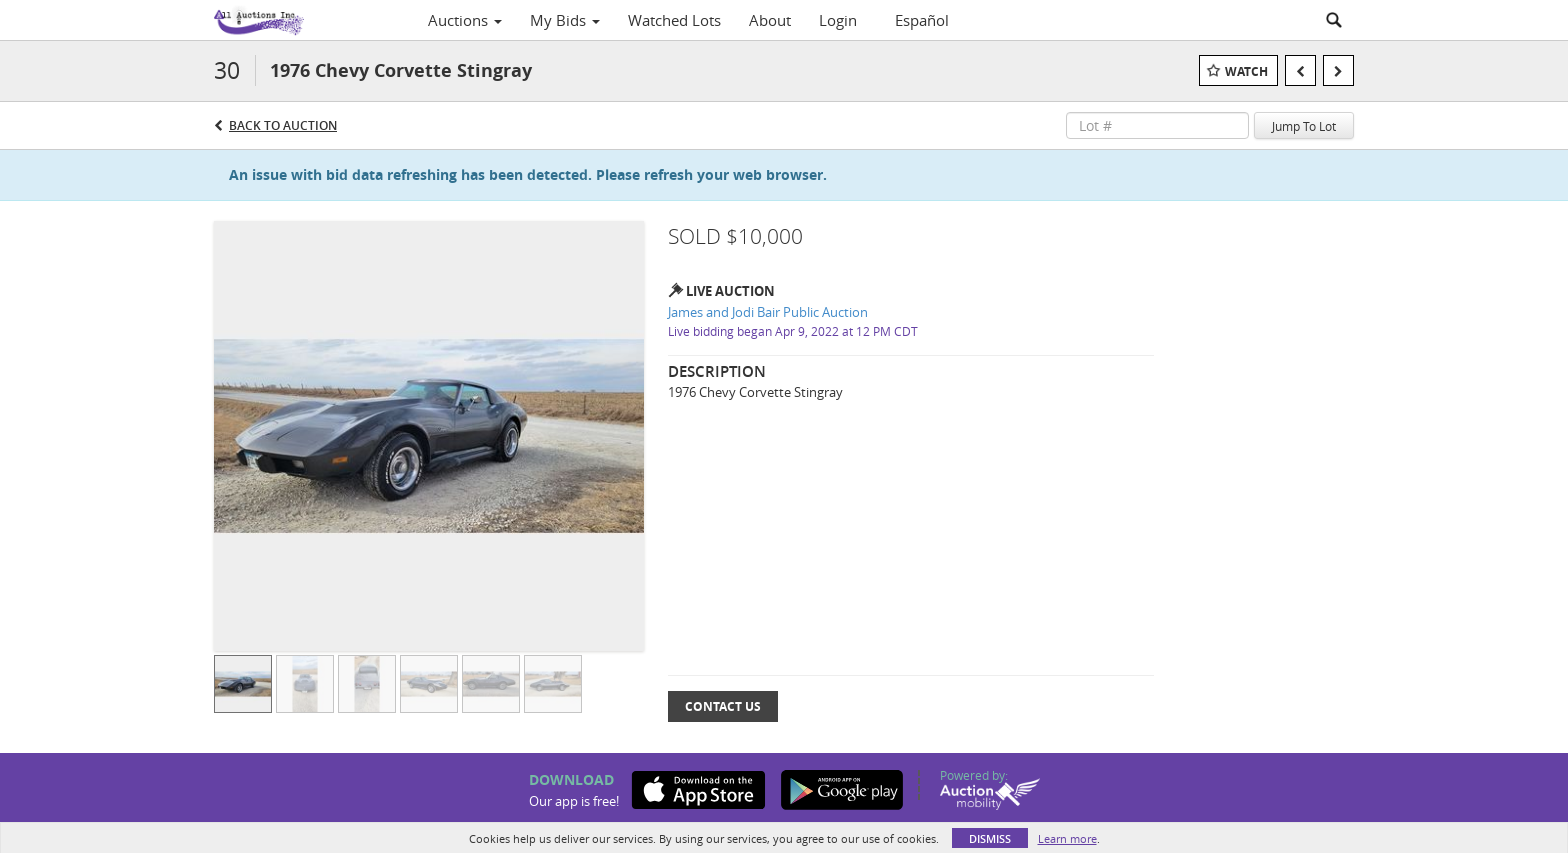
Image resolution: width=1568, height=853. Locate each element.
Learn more (1067, 838)
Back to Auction (283, 125)
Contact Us (723, 706)
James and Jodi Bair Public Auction (768, 312)
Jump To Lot (1304, 126)
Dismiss (990, 838)
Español (922, 20)
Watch (1246, 71)
